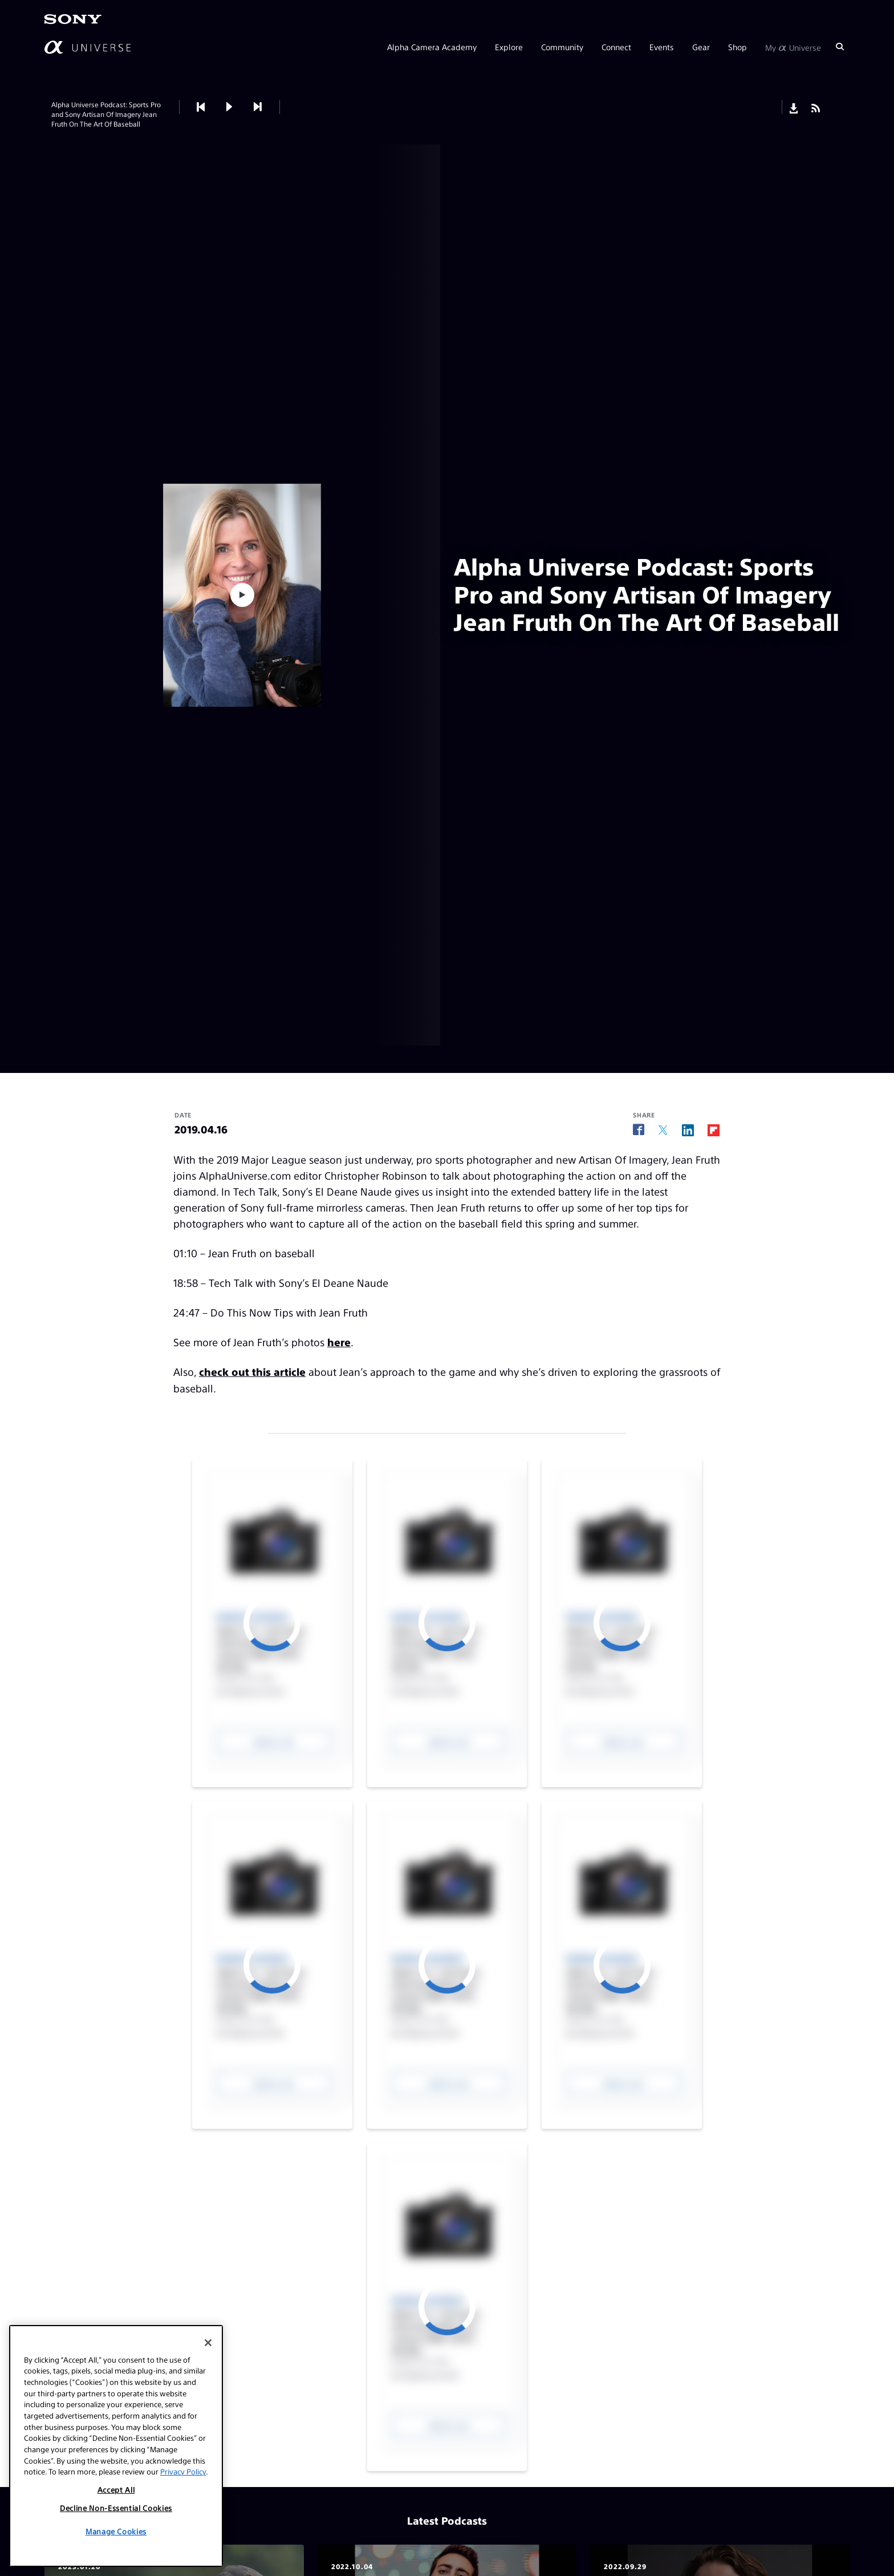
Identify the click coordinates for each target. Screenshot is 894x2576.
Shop (737, 47)
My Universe (793, 46)
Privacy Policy (183, 2471)
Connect (616, 47)
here (339, 1341)
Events (661, 47)
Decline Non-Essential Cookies (116, 2508)
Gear (701, 47)
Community (562, 47)
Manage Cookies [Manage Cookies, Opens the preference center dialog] (116, 2531)
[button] (229, 107)
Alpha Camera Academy (432, 47)
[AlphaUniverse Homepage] (87, 47)
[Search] (840, 46)
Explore (509, 47)
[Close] (208, 2342)
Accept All (116, 2489)
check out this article (252, 1371)
